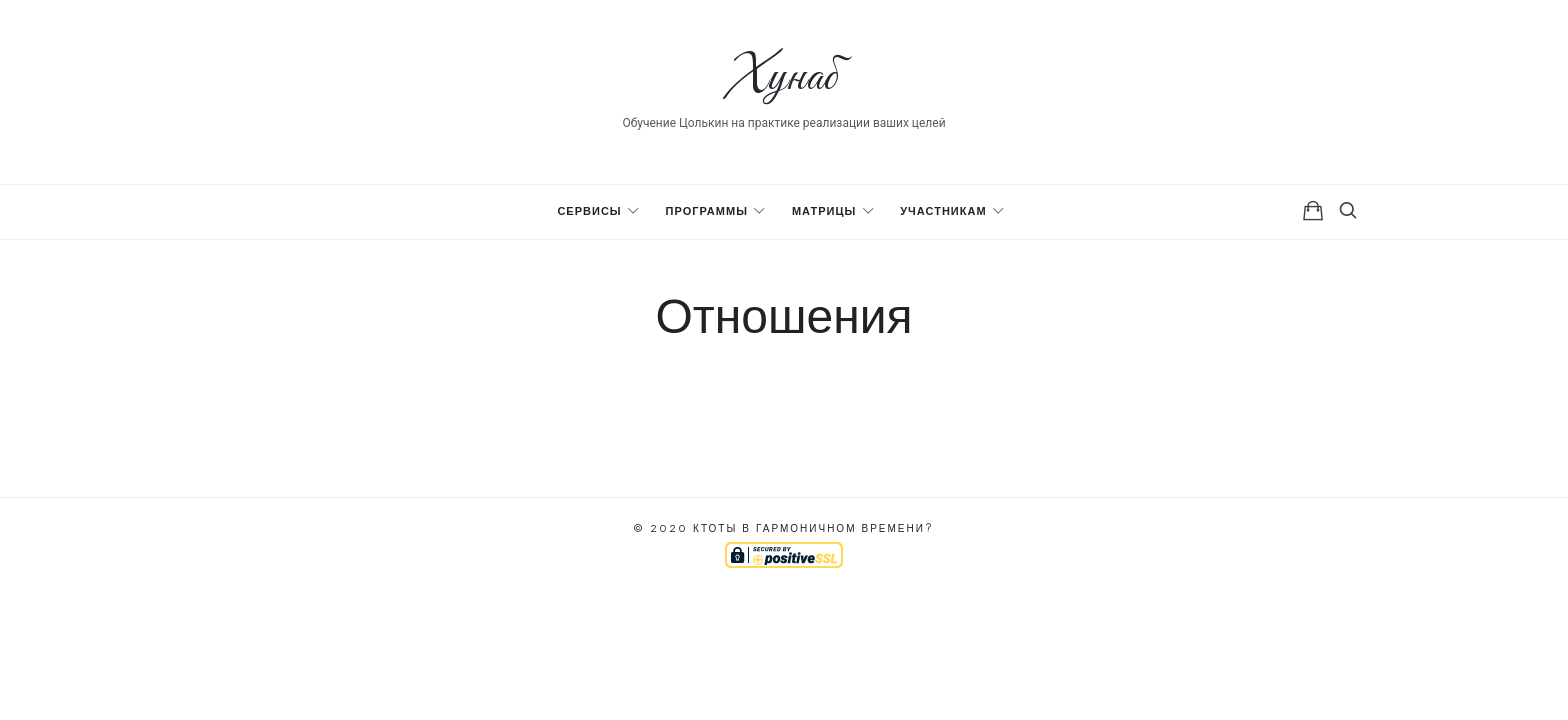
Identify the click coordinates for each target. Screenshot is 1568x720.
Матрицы (824, 211)
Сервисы (589, 211)
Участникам (943, 211)
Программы (707, 211)
